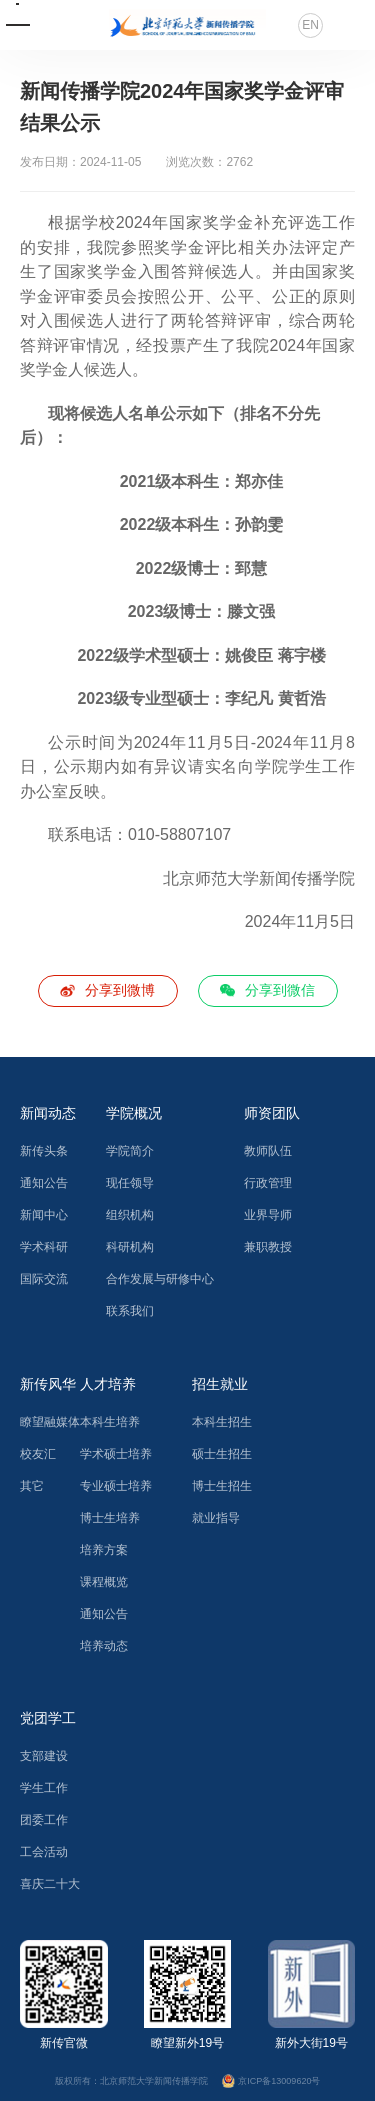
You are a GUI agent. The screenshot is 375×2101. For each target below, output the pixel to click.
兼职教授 (268, 1247)
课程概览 (104, 1582)
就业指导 (216, 1518)
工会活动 (44, 1852)
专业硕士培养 (116, 1486)
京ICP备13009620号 (272, 2080)
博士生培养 (110, 1518)
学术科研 (44, 1247)
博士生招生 (222, 1486)
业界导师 (268, 1215)
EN (310, 25)
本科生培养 (110, 1422)
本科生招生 (222, 1422)
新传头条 (44, 1151)
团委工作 (44, 1820)
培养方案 (104, 1550)
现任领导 (130, 1183)
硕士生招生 (222, 1454)
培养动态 (104, 1646)
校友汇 (38, 1454)
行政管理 (268, 1183)
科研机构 (130, 1247)
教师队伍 (268, 1151)
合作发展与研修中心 (160, 1279)
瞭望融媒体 (50, 1422)
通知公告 (44, 1183)
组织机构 (130, 1215)
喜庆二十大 (50, 1884)
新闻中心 (44, 1215)
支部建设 (44, 1756)
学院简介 (130, 1151)
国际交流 (44, 1279)
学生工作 (44, 1788)
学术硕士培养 (116, 1454)
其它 (32, 1486)
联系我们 (130, 1311)
